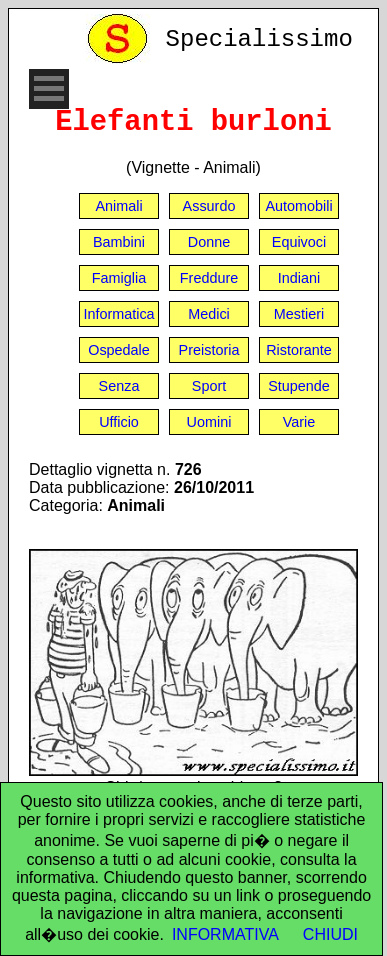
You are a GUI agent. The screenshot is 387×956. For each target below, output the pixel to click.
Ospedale (119, 350)
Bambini (119, 242)
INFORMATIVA (225, 934)
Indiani (299, 278)
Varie (299, 422)
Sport (209, 386)
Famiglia (119, 278)
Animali (118, 206)
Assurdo (209, 206)
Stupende (299, 386)
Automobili (298, 206)
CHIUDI (330, 934)
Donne (209, 242)
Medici (209, 314)
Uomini (209, 422)
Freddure (209, 278)
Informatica (118, 314)
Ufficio (119, 422)
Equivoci (299, 242)
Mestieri (299, 314)
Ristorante (299, 350)
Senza (119, 386)
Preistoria (209, 350)
